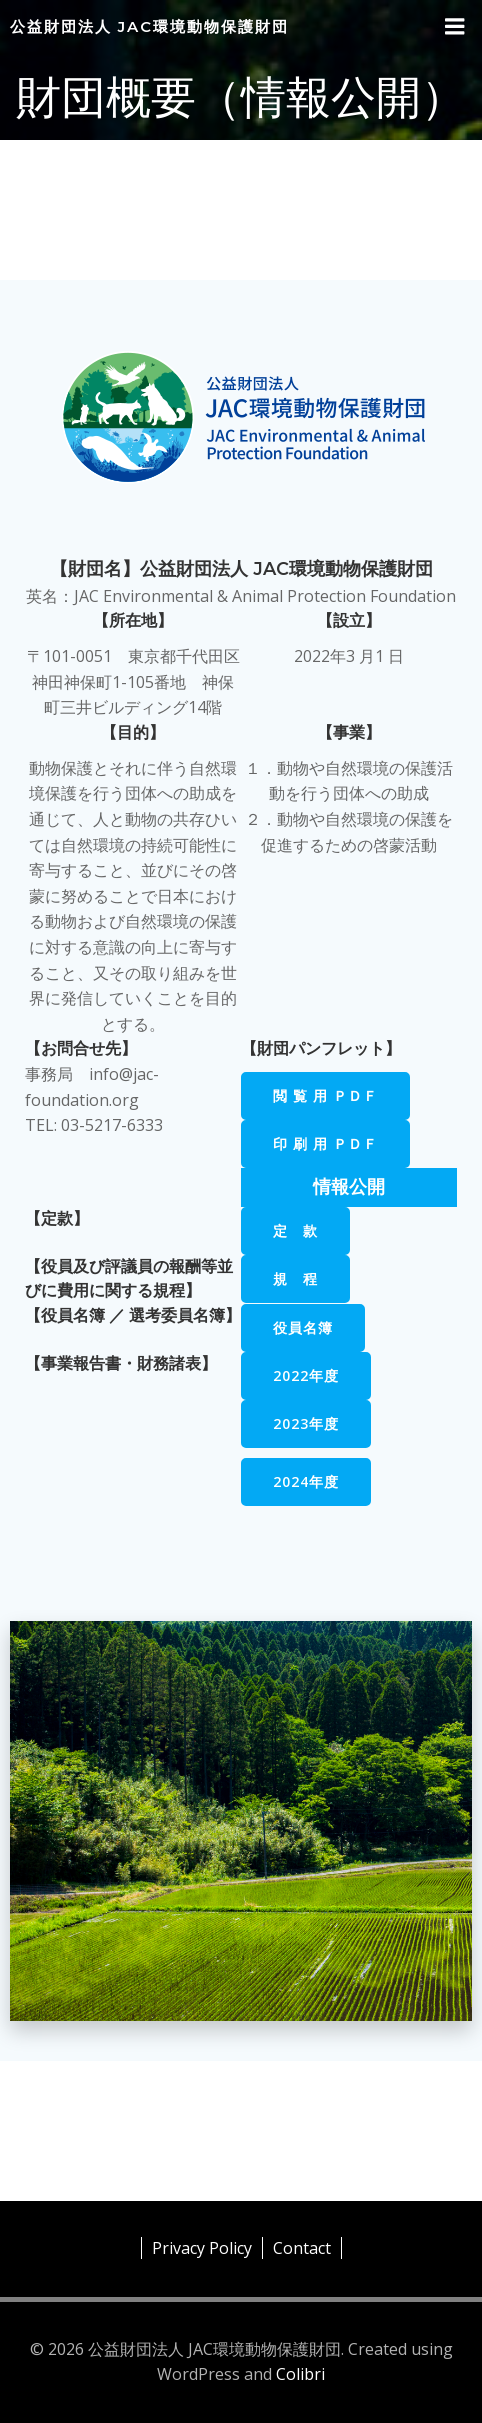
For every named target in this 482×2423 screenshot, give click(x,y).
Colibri (300, 2374)
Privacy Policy (202, 2248)
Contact (302, 2248)
